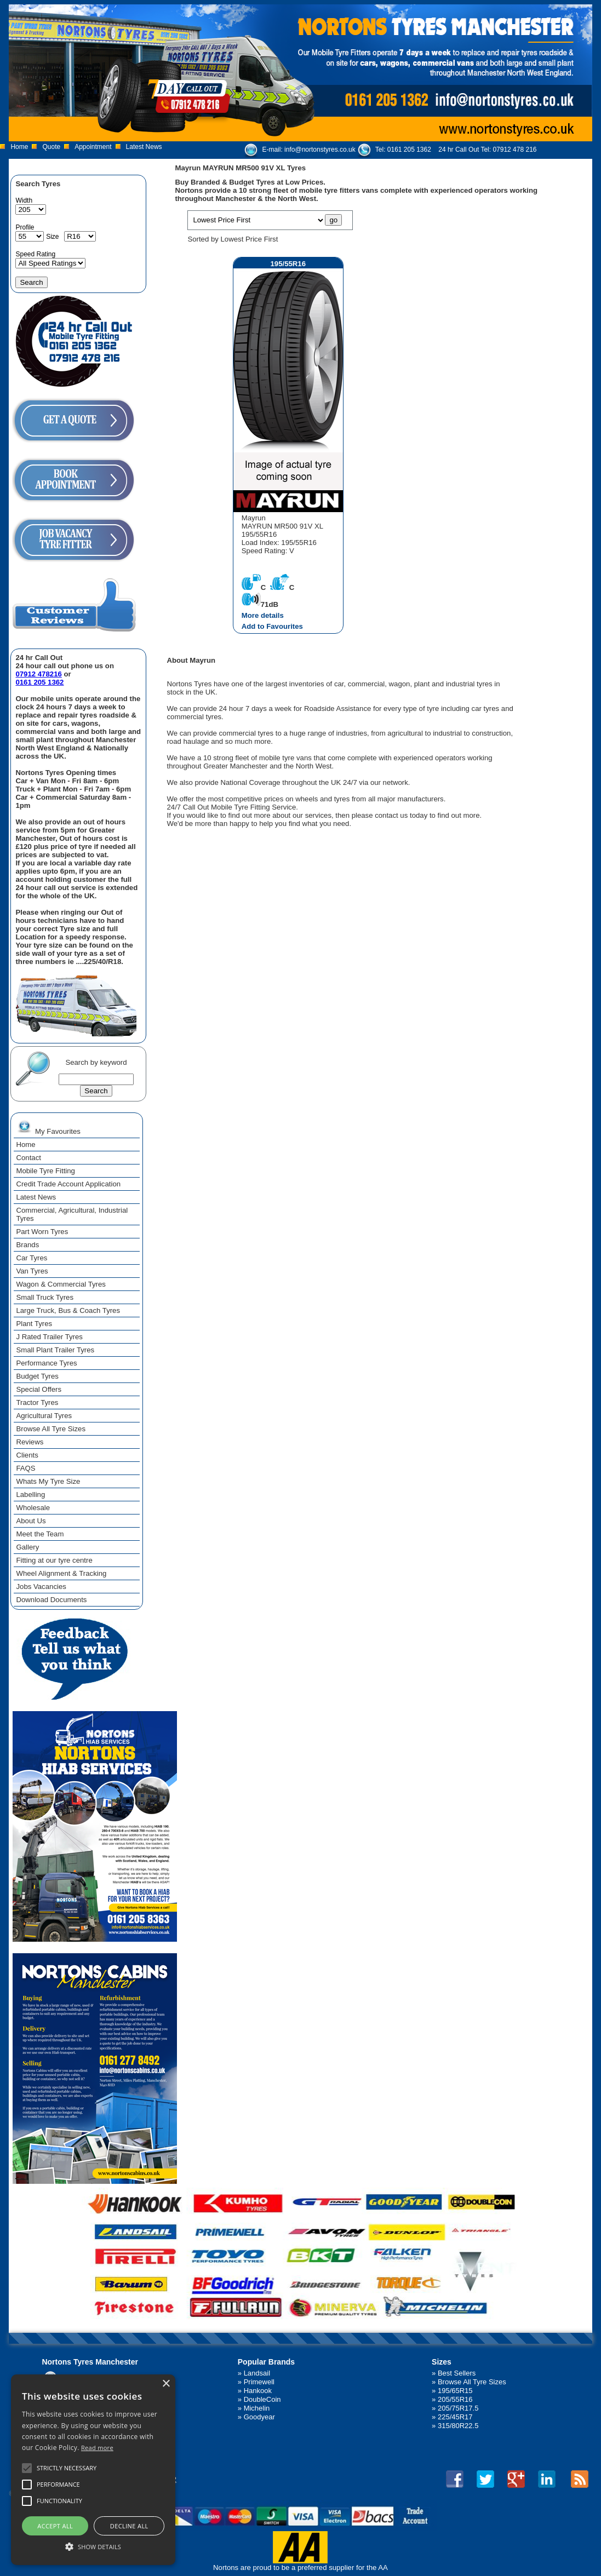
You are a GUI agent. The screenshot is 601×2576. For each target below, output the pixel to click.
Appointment (93, 147)
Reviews (29, 1442)
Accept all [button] (55, 2526)
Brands (27, 1245)
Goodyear (259, 2417)
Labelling (30, 1494)
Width (23, 200)
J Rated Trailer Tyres (49, 1337)
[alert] (93, 2469)
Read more (97, 2447)
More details (263, 615)
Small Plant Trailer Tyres (55, 1350)
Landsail (257, 2373)
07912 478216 (38, 674)
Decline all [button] (129, 2526)
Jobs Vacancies (41, 1586)
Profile (24, 227)
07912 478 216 (514, 149)
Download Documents (51, 1600)
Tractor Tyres (37, 1402)
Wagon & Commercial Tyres (60, 1284)
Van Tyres (32, 1271)
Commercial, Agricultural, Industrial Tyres (72, 1214)
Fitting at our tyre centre (54, 1560)
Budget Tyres (37, 1376)
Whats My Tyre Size (48, 1481)
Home (19, 147)
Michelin (257, 2408)
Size (52, 236)
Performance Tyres (46, 1363)
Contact (28, 1158)
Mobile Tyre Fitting (45, 1171)
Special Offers (38, 1389)
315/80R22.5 (458, 2426)
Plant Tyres (34, 1323)
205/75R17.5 (458, 2408)
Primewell (259, 2382)
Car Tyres (31, 1258)
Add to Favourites (272, 626)
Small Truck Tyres (44, 1297)
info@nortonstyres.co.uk (320, 149)
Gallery (27, 1547)
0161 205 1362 (409, 149)
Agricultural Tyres (44, 1416)
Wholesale (33, 1508)
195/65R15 (455, 2390)
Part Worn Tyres (42, 1231)
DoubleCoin (262, 2399)
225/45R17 (455, 2417)
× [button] (166, 2384)
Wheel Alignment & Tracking (61, 1573)
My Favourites (48, 1126)
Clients (27, 1455)
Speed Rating (35, 254)
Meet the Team (40, 1534)
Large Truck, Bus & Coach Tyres (68, 1310)
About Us (30, 1521)
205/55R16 (455, 2399)
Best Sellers (457, 2373)
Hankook (258, 2390)
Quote (51, 147)
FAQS (25, 1468)
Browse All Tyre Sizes (50, 1429)
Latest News (144, 147)
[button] (93, 2546)
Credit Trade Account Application (68, 1184)
